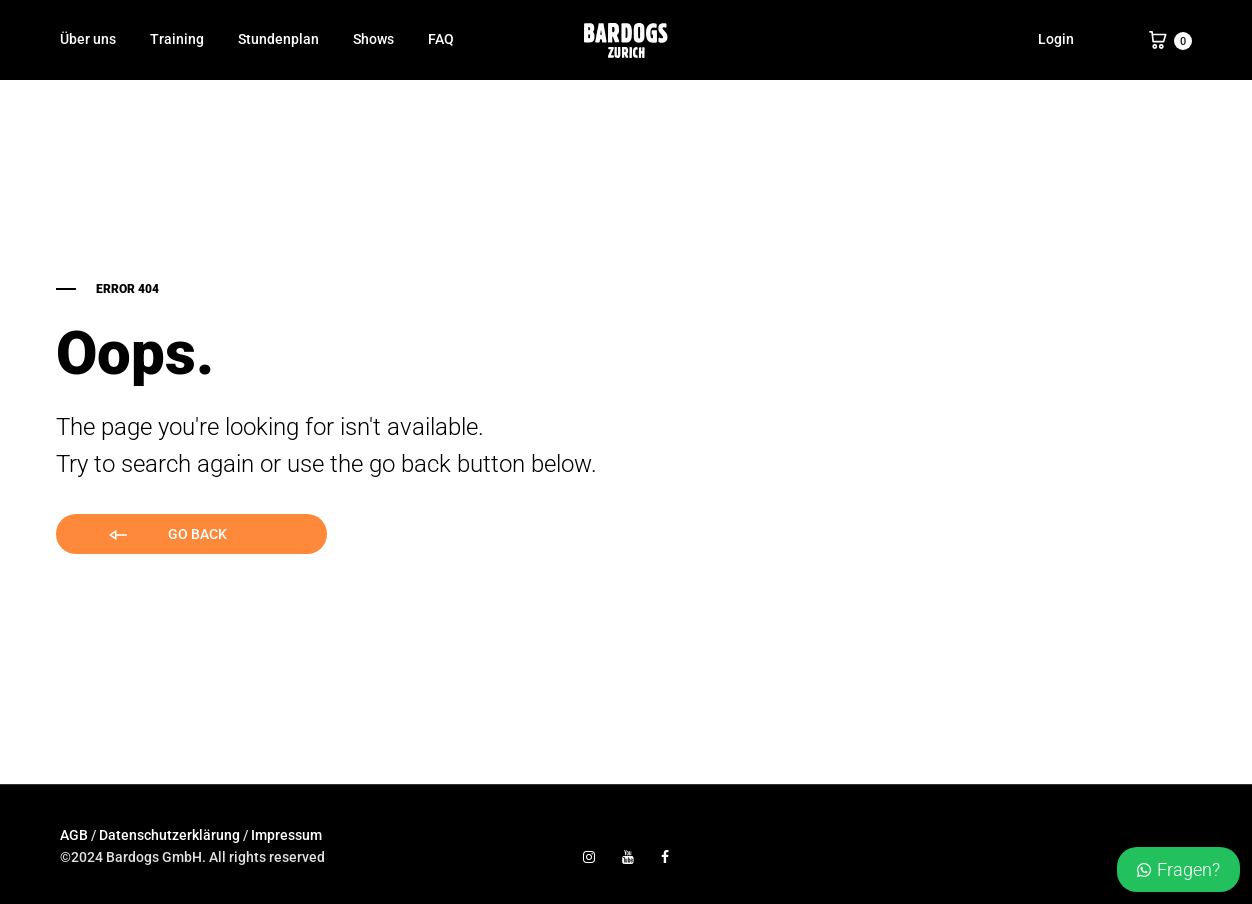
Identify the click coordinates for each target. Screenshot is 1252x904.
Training (177, 39)
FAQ (441, 39)
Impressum (286, 835)
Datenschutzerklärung (169, 835)
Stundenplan (278, 39)
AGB (74, 835)
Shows (373, 39)
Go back (166, 535)
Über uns (88, 39)
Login (1056, 39)
